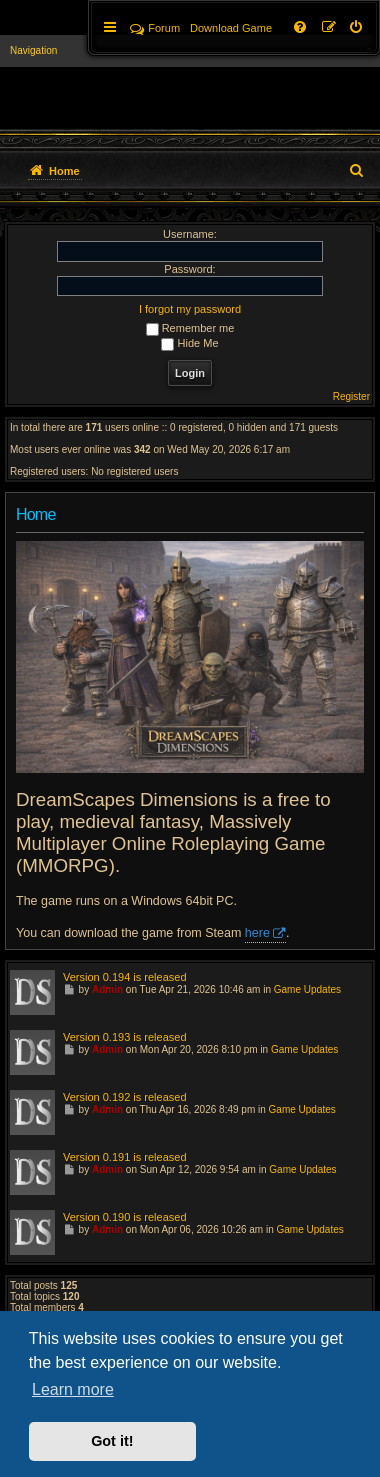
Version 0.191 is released (125, 1157)
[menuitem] (357, 28)
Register (351, 396)
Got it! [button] (112, 1441)
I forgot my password (190, 309)
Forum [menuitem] (155, 28)
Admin (107, 989)
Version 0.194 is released (125, 977)
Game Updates (307, 989)
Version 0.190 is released (125, 1217)
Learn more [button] (73, 1389)
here (257, 933)
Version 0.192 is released (125, 1097)
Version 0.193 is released (125, 1037)
